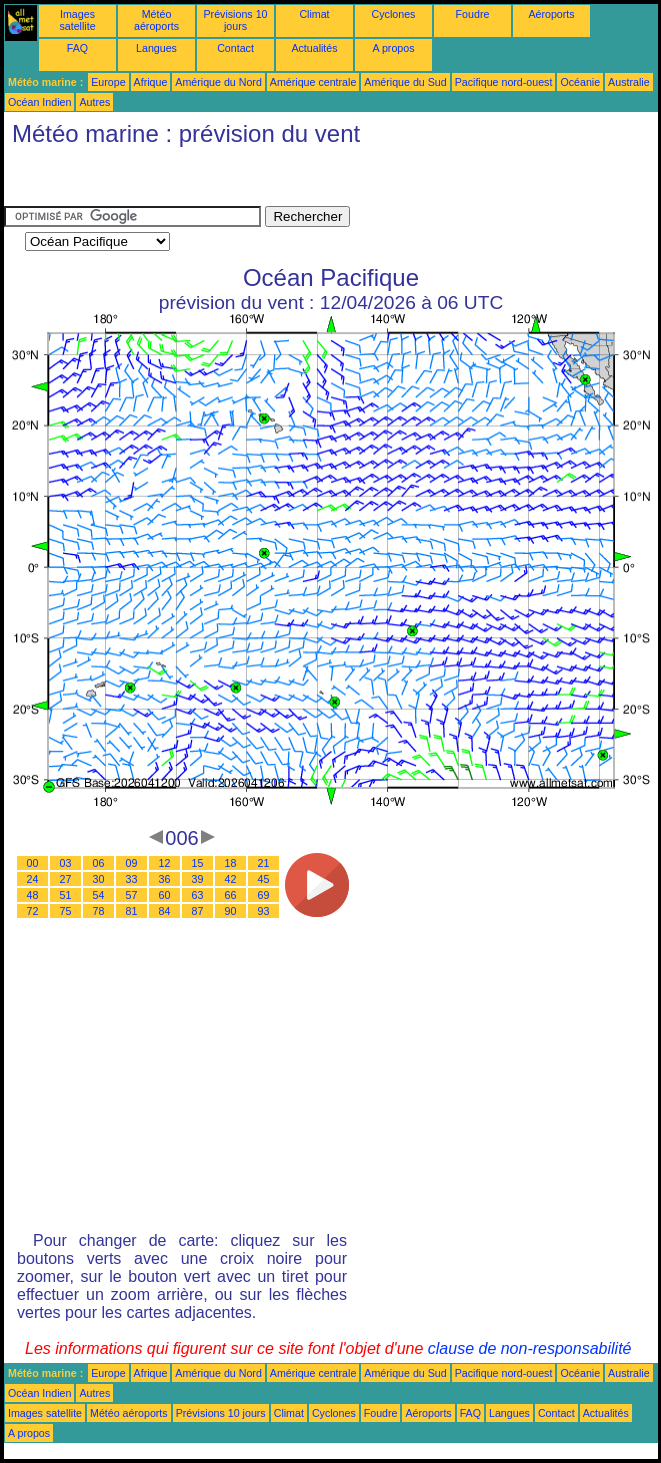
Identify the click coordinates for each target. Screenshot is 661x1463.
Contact (235, 48)
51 (66, 895)
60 (165, 895)
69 (264, 895)
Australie (628, 82)
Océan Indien (39, 102)
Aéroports (551, 14)
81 (132, 911)
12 (165, 863)
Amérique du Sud (405, 82)
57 (132, 895)
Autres (94, 102)
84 (165, 911)
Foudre (473, 14)
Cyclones (394, 14)
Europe (108, 82)
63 (198, 895)
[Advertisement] (164, 181)
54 (99, 895)
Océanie (580, 82)
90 (231, 911)
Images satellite (77, 20)
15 (198, 863)
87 (198, 911)
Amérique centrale (313, 82)
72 (33, 911)
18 (231, 863)
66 (231, 895)
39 (198, 879)
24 (33, 879)
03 (66, 863)
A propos (393, 48)
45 (264, 879)
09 (132, 863)
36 (165, 879)
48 (33, 895)
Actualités (314, 48)
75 (66, 911)
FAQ (77, 48)
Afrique (151, 82)
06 (99, 863)
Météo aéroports (156, 20)
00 (33, 863)
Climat (314, 14)
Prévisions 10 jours (236, 20)
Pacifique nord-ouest (504, 82)
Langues (156, 48)
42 (231, 879)
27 (66, 879)
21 (264, 863)
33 (132, 879)
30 (99, 879)
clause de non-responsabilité (530, 1348)
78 (99, 911)
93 (264, 911)
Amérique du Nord (218, 82)
